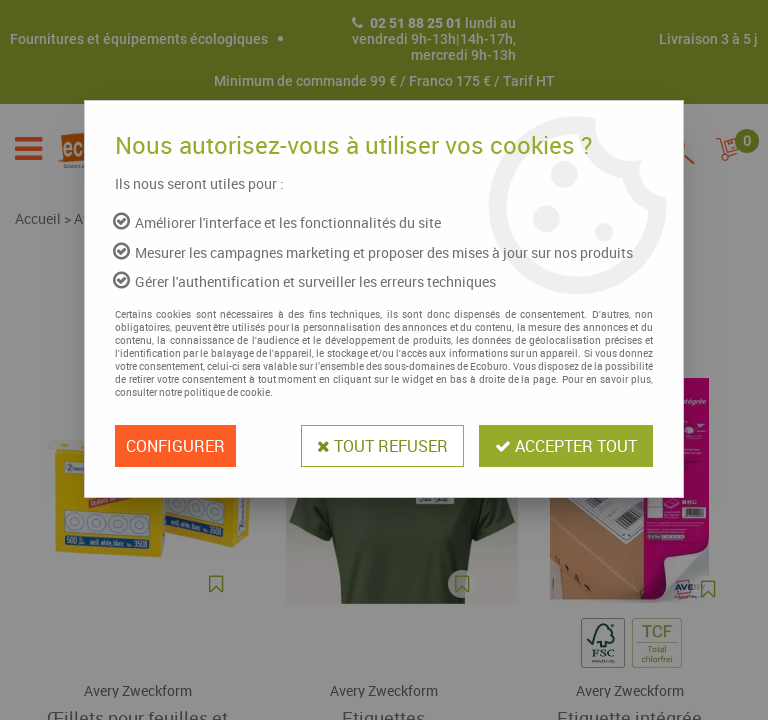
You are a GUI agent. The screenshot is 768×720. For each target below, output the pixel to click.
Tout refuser (382, 446)
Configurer (175, 446)
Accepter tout (566, 446)
